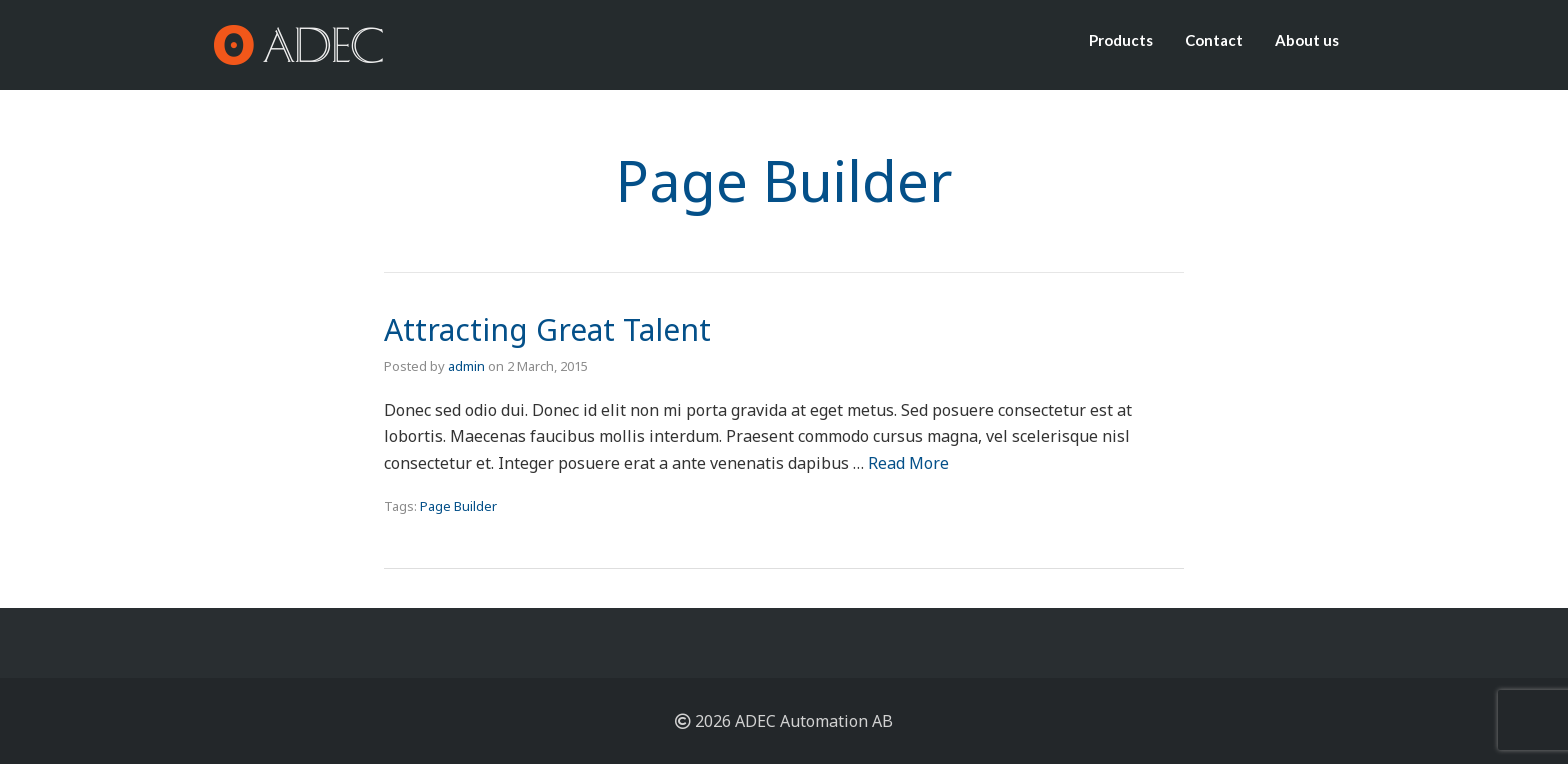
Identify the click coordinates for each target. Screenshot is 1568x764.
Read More (908, 463)
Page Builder (458, 506)
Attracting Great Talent (547, 329)
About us (1307, 40)
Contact (1214, 40)
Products (1121, 40)
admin (466, 366)
